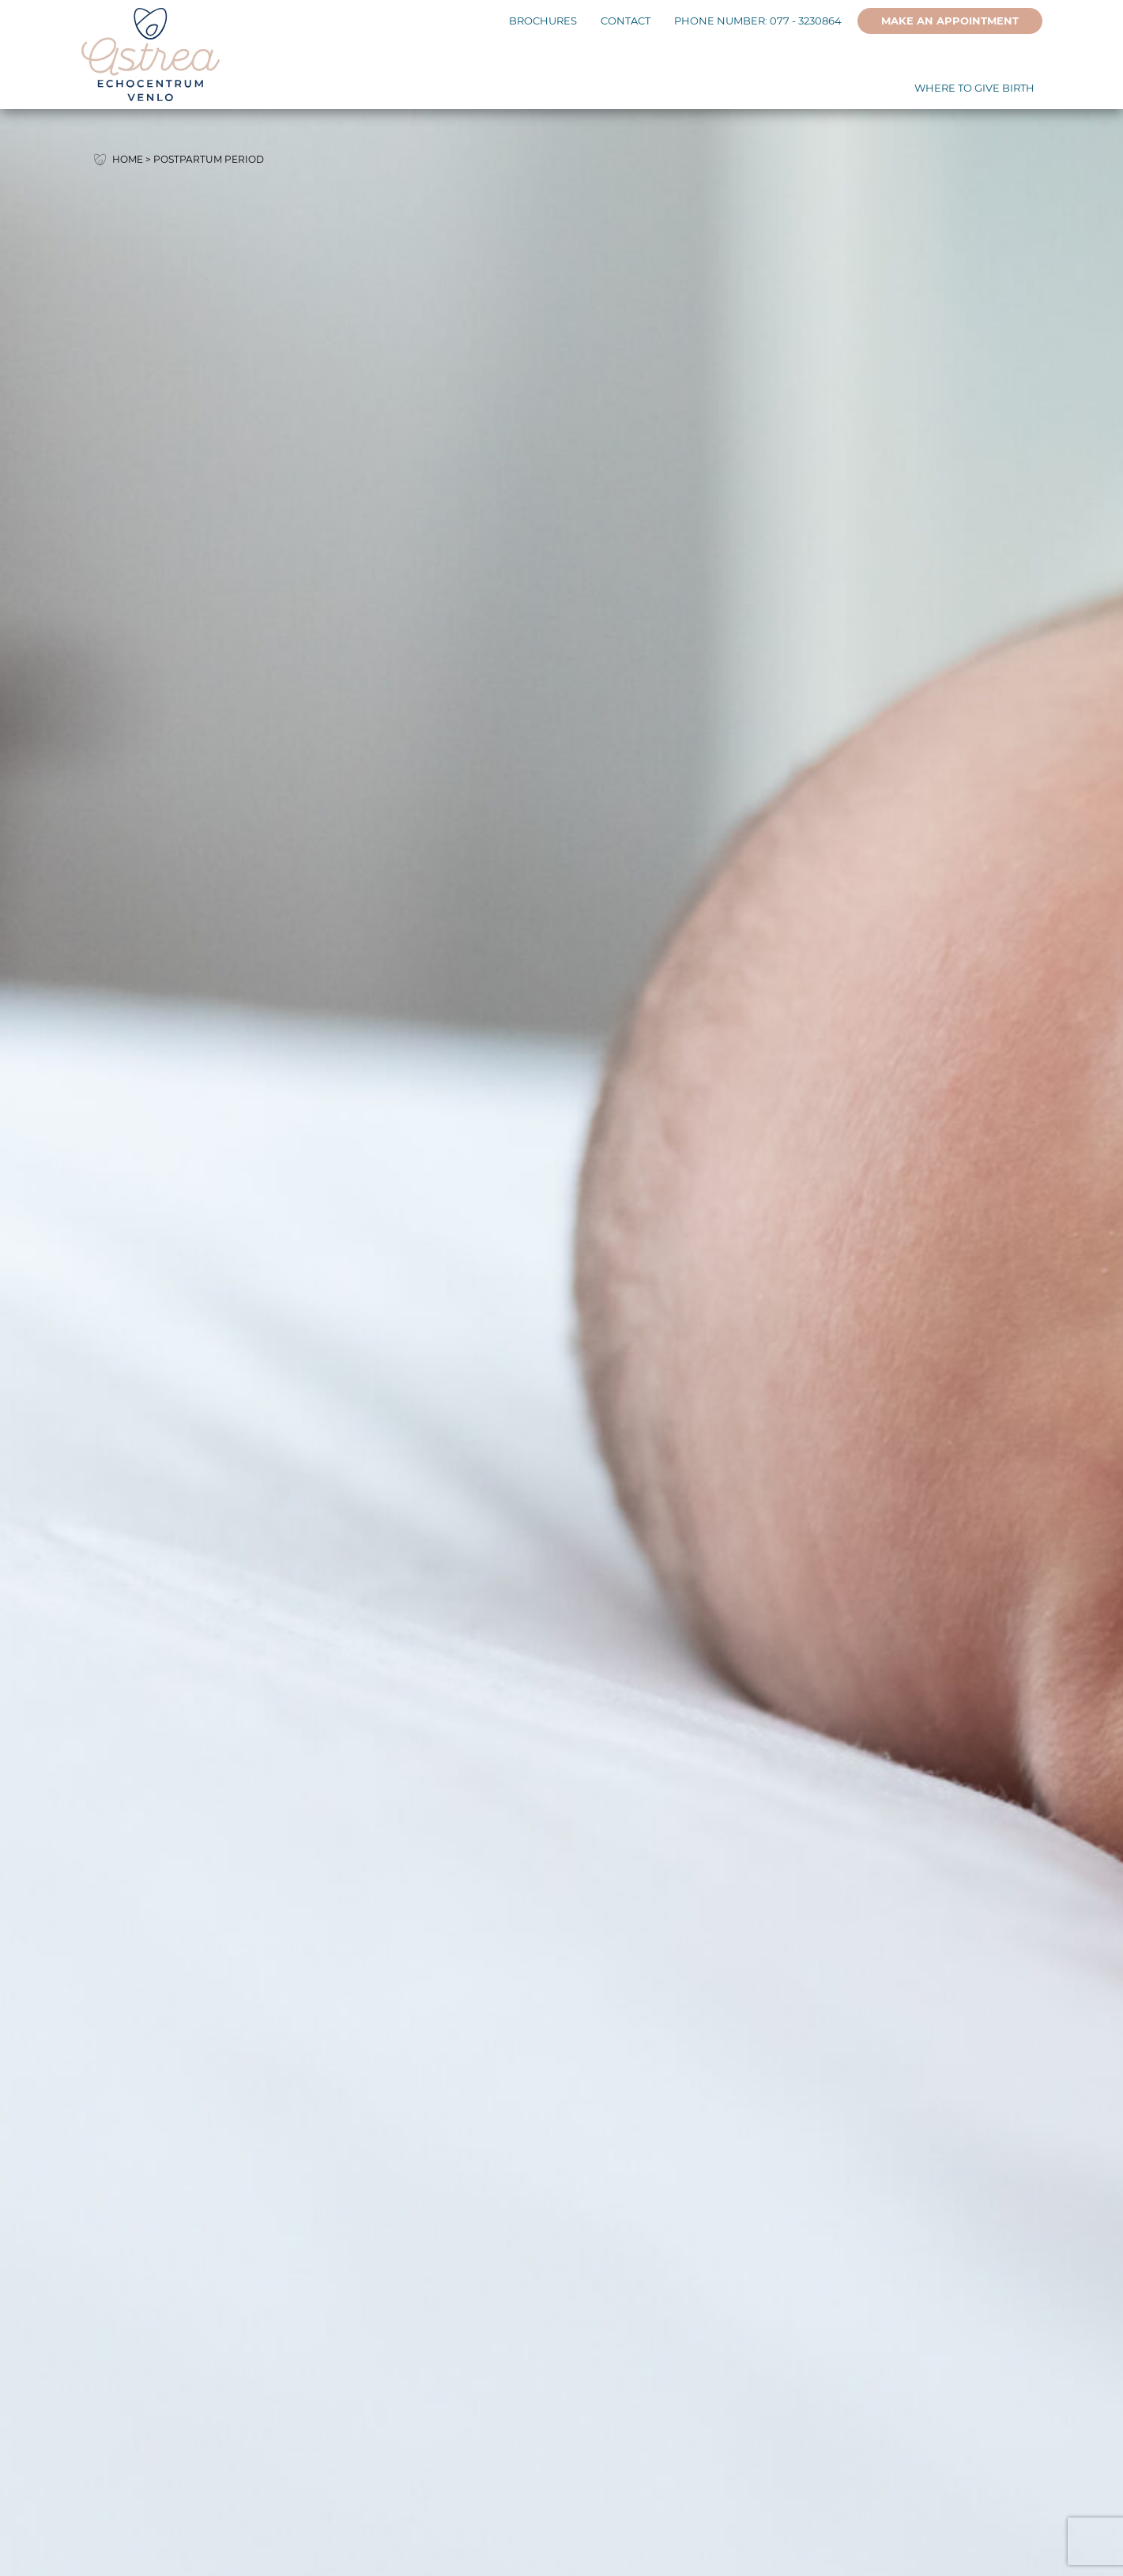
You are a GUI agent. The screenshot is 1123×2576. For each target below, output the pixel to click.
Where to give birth (974, 88)
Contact (625, 21)
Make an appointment (950, 21)
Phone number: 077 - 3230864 (758, 21)
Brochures (543, 21)
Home (127, 159)
